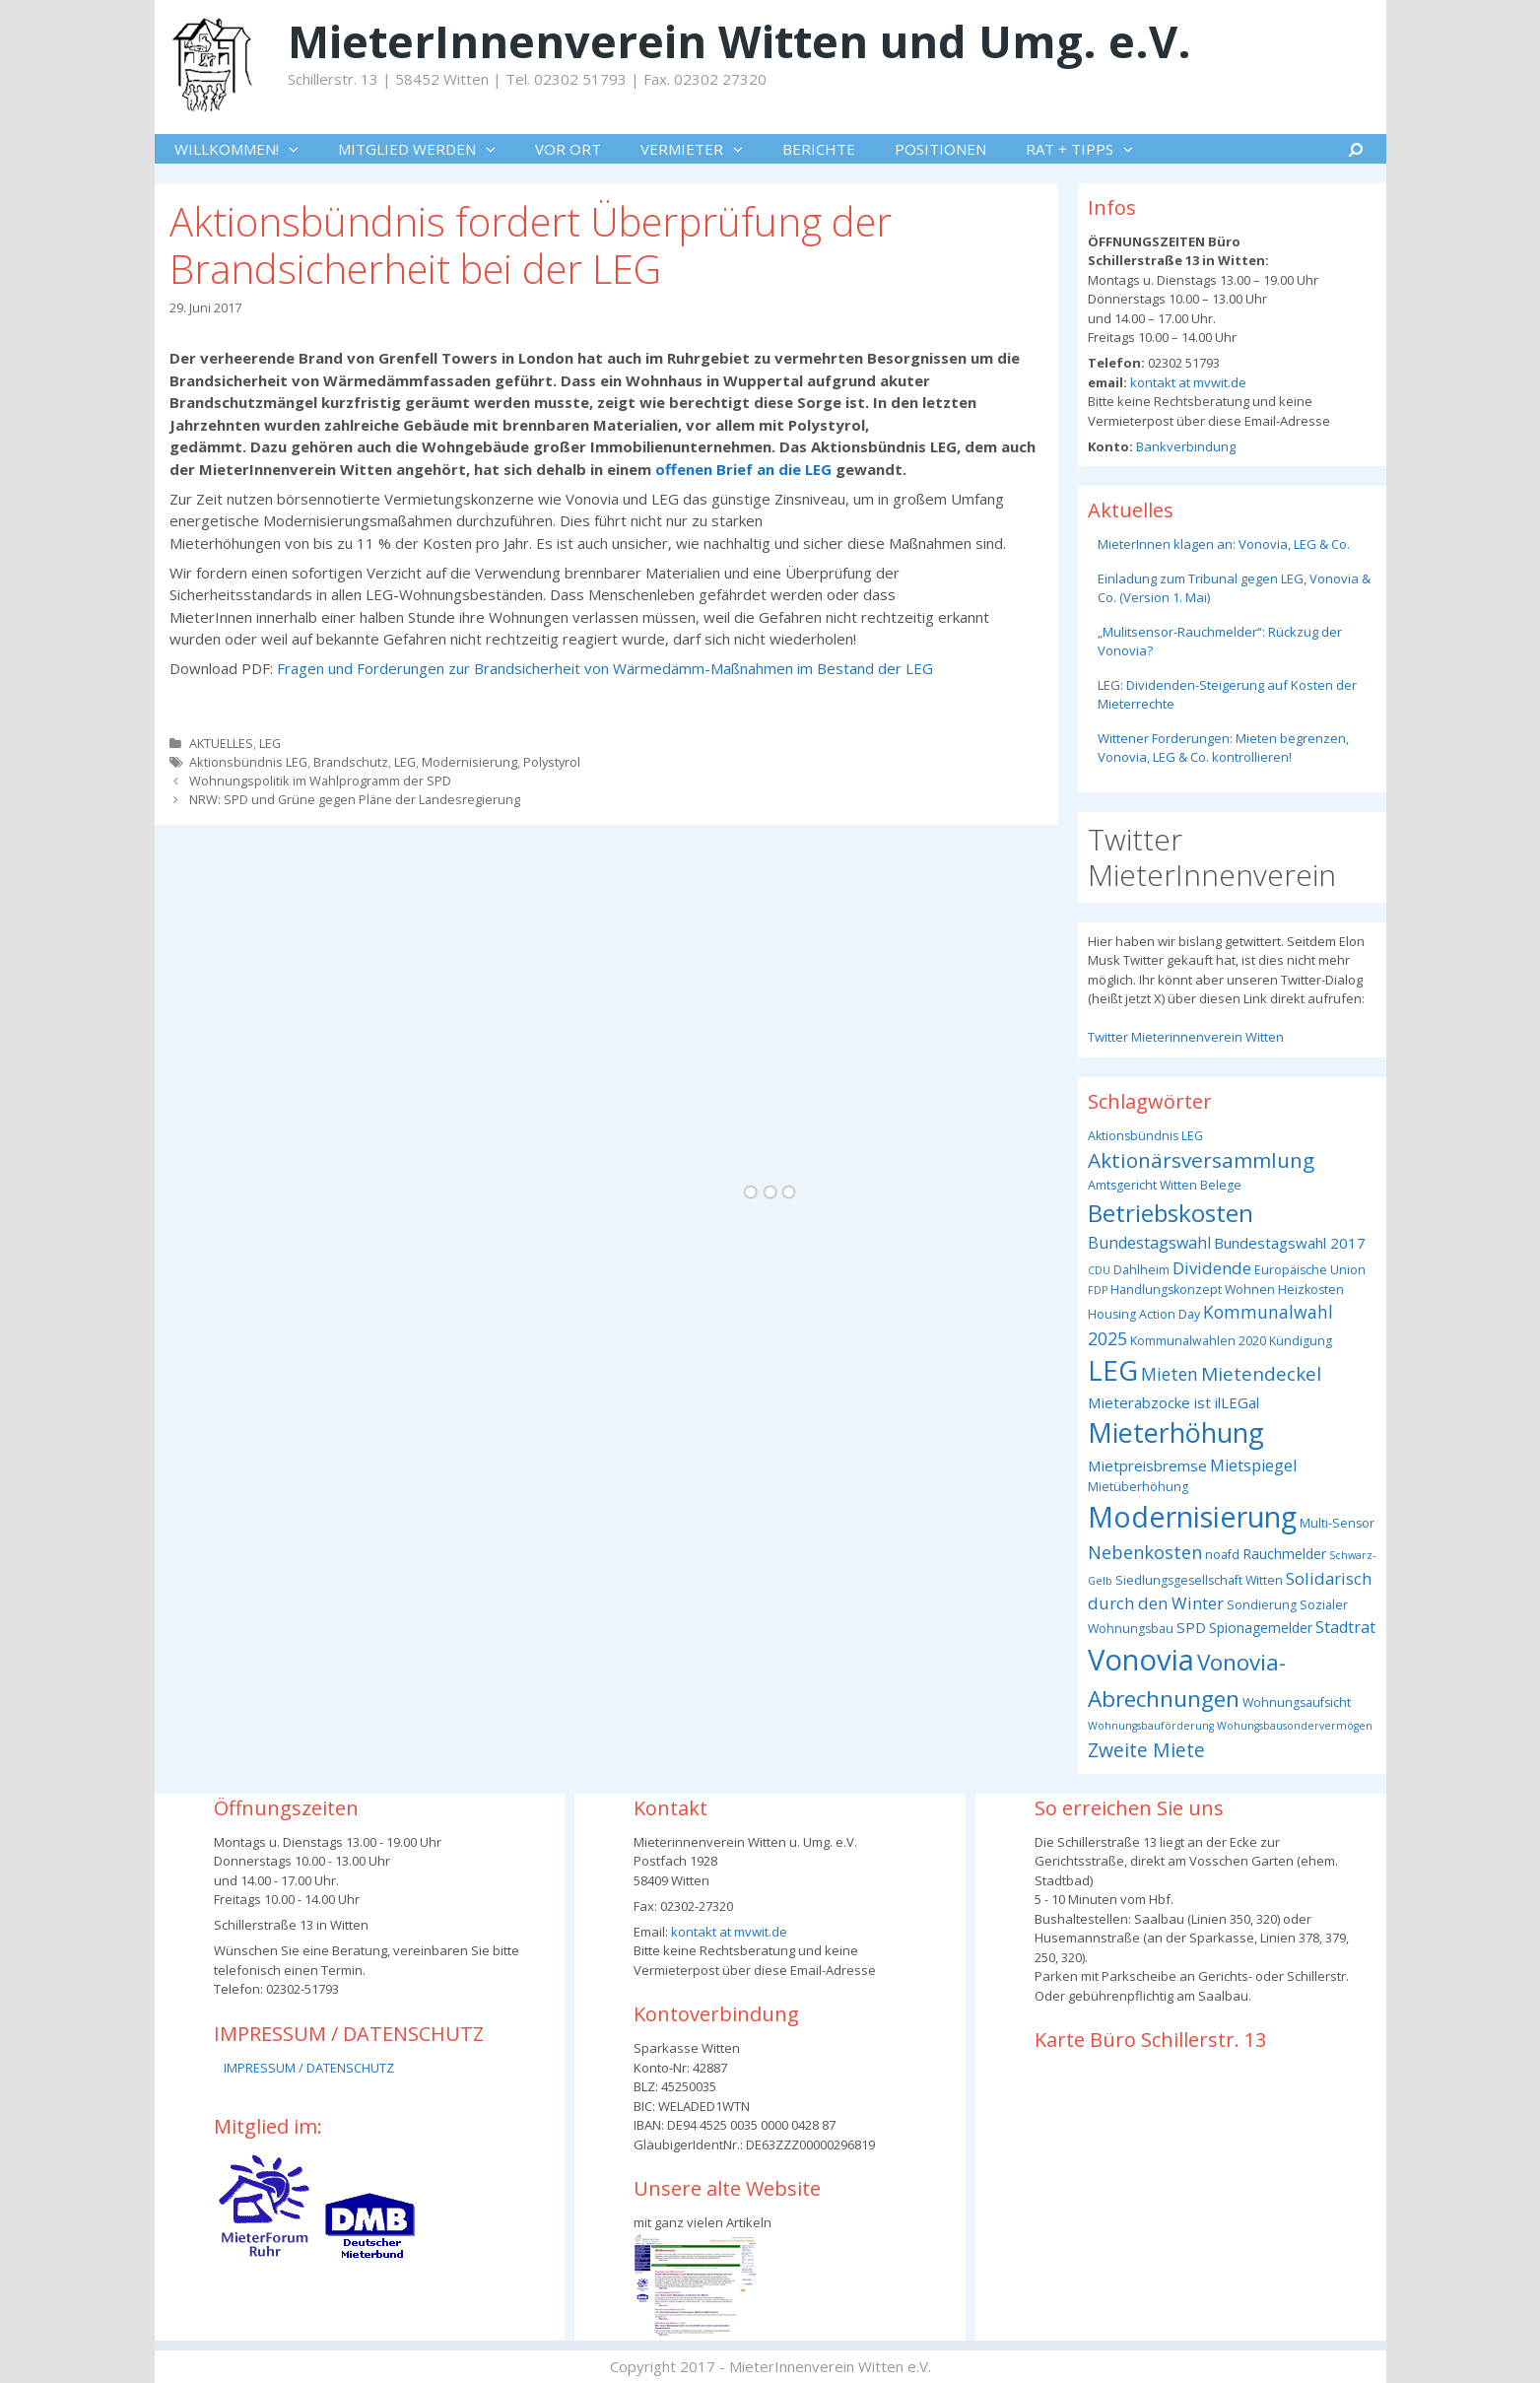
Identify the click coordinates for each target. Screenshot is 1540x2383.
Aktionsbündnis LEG (248, 762)
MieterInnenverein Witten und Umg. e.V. (739, 41)
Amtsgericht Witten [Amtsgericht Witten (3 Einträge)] (1142, 1185)
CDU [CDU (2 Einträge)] (1099, 1270)
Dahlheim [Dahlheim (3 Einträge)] (1141, 1269)
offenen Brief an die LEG (745, 469)
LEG (270, 743)
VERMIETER (701, 149)
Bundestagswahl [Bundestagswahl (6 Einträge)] (1149, 1243)
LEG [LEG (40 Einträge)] (1113, 1370)
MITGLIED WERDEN (426, 149)
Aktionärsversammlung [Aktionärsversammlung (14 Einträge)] (1201, 1160)
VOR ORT (568, 149)
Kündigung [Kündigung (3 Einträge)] (1300, 1340)
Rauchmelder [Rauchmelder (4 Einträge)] (1284, 1553)
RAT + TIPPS (1089, 149)
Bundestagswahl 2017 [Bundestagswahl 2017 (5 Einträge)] (1290, 1243)
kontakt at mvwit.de (1186, 382)
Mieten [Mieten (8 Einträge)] (1169, 1374)
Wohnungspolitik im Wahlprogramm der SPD (320, 780)
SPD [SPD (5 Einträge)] (1191, 1627)
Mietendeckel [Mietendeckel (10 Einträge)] (1261, 1374)
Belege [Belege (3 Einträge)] (1220, 1185)
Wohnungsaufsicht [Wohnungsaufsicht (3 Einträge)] (1296, 1702)
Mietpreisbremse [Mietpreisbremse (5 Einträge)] (1147, 1465)
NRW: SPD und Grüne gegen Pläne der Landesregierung (354, 799)
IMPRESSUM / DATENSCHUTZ (309, 2068)
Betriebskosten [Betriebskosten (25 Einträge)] (1170, 1212)
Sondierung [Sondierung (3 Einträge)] (1262, 1605)
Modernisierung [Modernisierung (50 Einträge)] (1192, 1516)
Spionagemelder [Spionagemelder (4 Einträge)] (1260, 1627)
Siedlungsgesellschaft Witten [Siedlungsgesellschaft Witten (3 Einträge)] (1199, 1580)
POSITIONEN (940, 149)
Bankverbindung (1184, 446)
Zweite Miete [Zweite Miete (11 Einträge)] (1146, 1749)
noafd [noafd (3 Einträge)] (1222, 1554)
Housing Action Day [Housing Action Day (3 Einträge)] (1144, 1314)
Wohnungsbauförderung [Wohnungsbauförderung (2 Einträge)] (1151, 1726)
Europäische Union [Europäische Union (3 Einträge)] (1310, 1269)
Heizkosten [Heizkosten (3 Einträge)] (1311, 1289)
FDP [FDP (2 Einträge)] (1097, 1290)
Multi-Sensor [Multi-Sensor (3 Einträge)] (1337, 1523)
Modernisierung (469, 762)
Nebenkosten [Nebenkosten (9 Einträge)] (1145, 1551)
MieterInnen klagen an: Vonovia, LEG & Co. (1224, 544)
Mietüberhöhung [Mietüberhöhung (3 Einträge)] (1138, 1486)
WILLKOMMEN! (246, 149)
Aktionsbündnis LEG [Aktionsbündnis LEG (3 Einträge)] (1145, 1135)
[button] (298, 149)
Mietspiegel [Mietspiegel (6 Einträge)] (1253, 1465)
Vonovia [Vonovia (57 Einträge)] (1141, 1659)
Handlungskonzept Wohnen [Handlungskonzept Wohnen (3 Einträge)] (1192, 1289)
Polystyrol (551, 762)
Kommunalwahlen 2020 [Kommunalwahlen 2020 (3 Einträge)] (1198, 1340)
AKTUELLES (221, 743)
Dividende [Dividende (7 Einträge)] (1211, 1268)
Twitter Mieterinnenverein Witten (1186, 1037)
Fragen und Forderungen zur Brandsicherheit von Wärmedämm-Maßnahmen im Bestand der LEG (605, 668)
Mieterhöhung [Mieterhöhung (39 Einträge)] (1176, 1432)
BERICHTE (818, 149)
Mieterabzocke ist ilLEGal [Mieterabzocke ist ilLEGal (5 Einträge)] (1173, 1402)
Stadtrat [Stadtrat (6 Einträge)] (1345, 1627)
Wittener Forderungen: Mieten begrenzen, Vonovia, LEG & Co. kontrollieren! (1223, 748)
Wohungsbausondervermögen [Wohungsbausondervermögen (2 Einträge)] (1295, 1726)
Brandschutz (350, 762)
